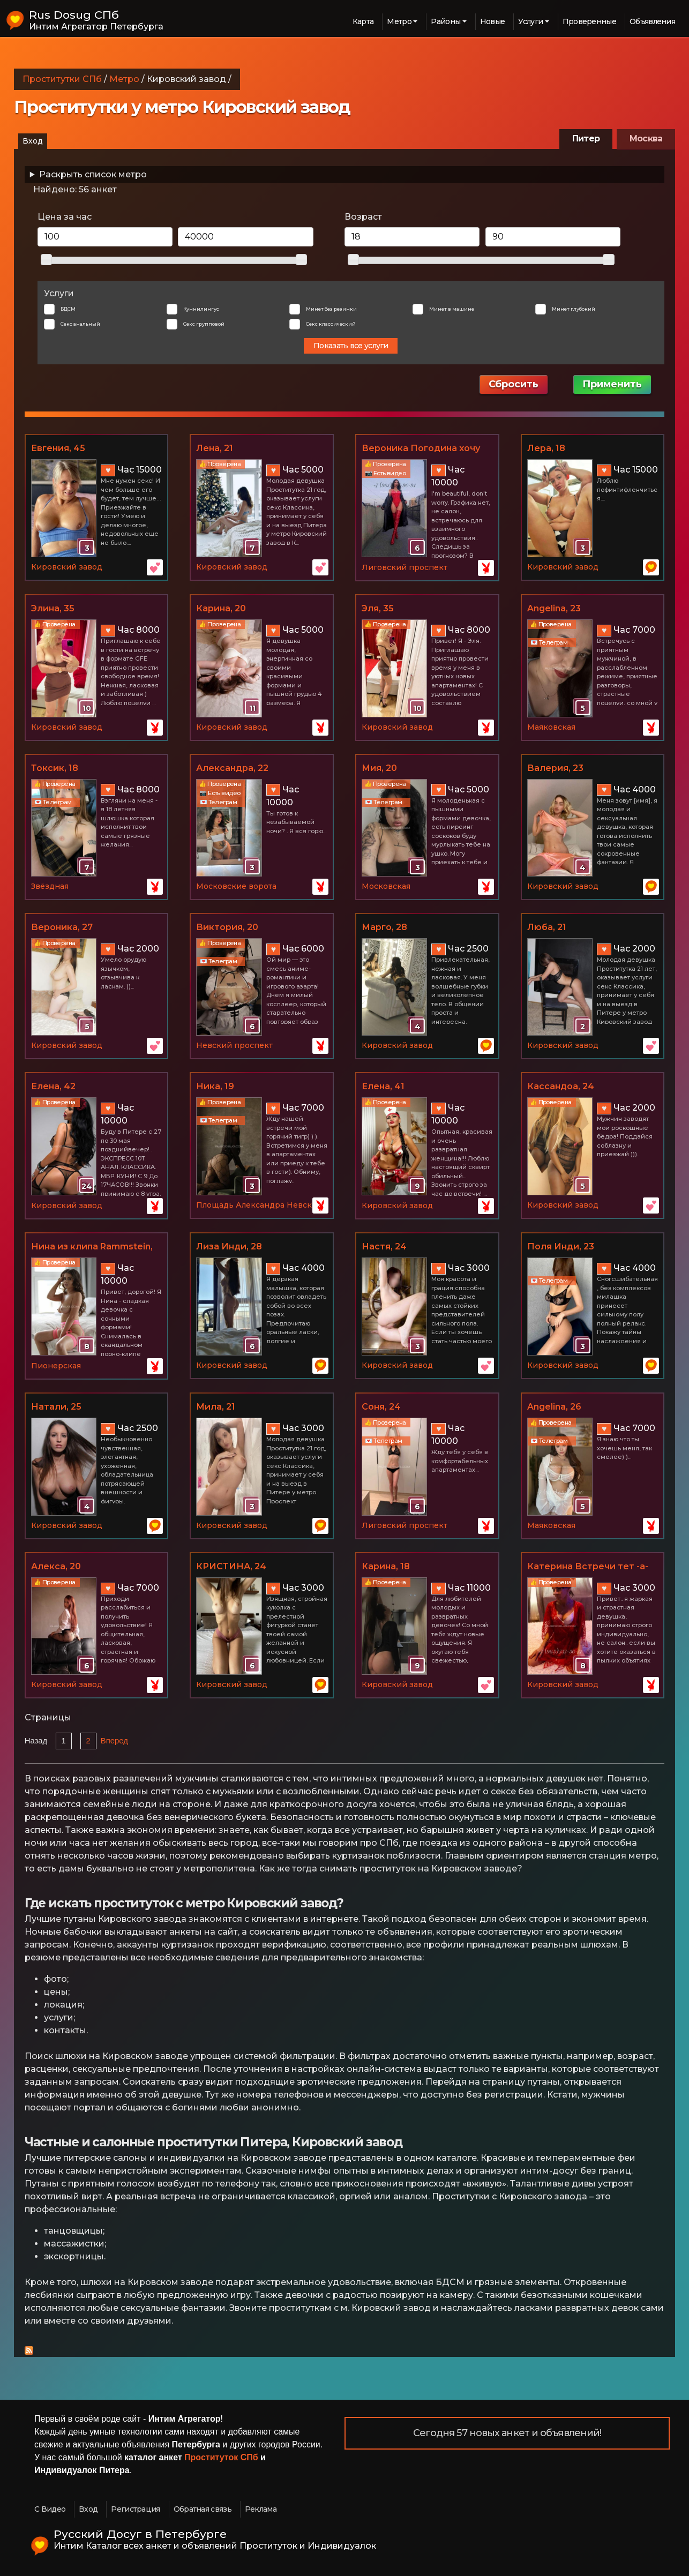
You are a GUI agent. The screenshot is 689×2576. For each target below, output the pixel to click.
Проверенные (589, 21)
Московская (386, 886)
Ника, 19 (215, 1086)
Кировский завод (66, 567)
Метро (124, 79)
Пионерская (56, 1366)
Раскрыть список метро (93, 174)
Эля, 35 (378, 608)
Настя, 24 (384, 1246)
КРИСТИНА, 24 (231, 1566)
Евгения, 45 (58, 448)
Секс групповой (203, 324)
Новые (492, 21)
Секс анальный (80, 324)
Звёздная (50, 886)
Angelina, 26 (554, 1407)
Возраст (363, 217)
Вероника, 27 (62, 927)
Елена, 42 (53, 1086)
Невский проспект (234, 1045)
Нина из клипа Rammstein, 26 (92, 1247)
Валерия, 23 (555, 768)
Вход (33, 141)
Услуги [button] (530, 21)
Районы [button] (445, 21)
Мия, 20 (379, 768)
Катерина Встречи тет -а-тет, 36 (587, 1567)
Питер (586, 138)
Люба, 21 (546, 927)
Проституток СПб (221, 2457)
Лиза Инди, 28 (229, 1246)
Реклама (260, 2509)
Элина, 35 (52, 608)
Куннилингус (201, 309)
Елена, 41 (383, 1086)
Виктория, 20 (227, 927)
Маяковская (551, 727)
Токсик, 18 (54, 768)
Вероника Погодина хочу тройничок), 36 (421, 449)
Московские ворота (236, 886)
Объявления (652, 21)
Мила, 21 (215, 1407)
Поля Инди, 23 (560, 1246)
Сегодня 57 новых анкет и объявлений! (507, 2433)
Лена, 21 (214, 448)
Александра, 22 (232, 768)
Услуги (59, 293)
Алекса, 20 (56, 1566)
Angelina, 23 (554, 608)
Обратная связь (202, 2509)
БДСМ (68, 309)
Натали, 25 (56, 1407)
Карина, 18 (386, 1566)
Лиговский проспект (404, 567)
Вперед (114, 1740)
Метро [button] (399, 21)
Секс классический (331, 324)
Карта (363, 21)
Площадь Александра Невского (260, 1205)
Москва (646, 138)
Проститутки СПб (62, 79)
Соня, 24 (381, 1407)
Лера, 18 (546, 448)
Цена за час (65, 217)
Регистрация (135, 2509)
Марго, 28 (384, 927)
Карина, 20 (221, 608)
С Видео (49, 2509)
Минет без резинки (331, 309)
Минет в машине (451, 309)
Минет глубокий (573, 309)
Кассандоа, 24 (560, 1086)
